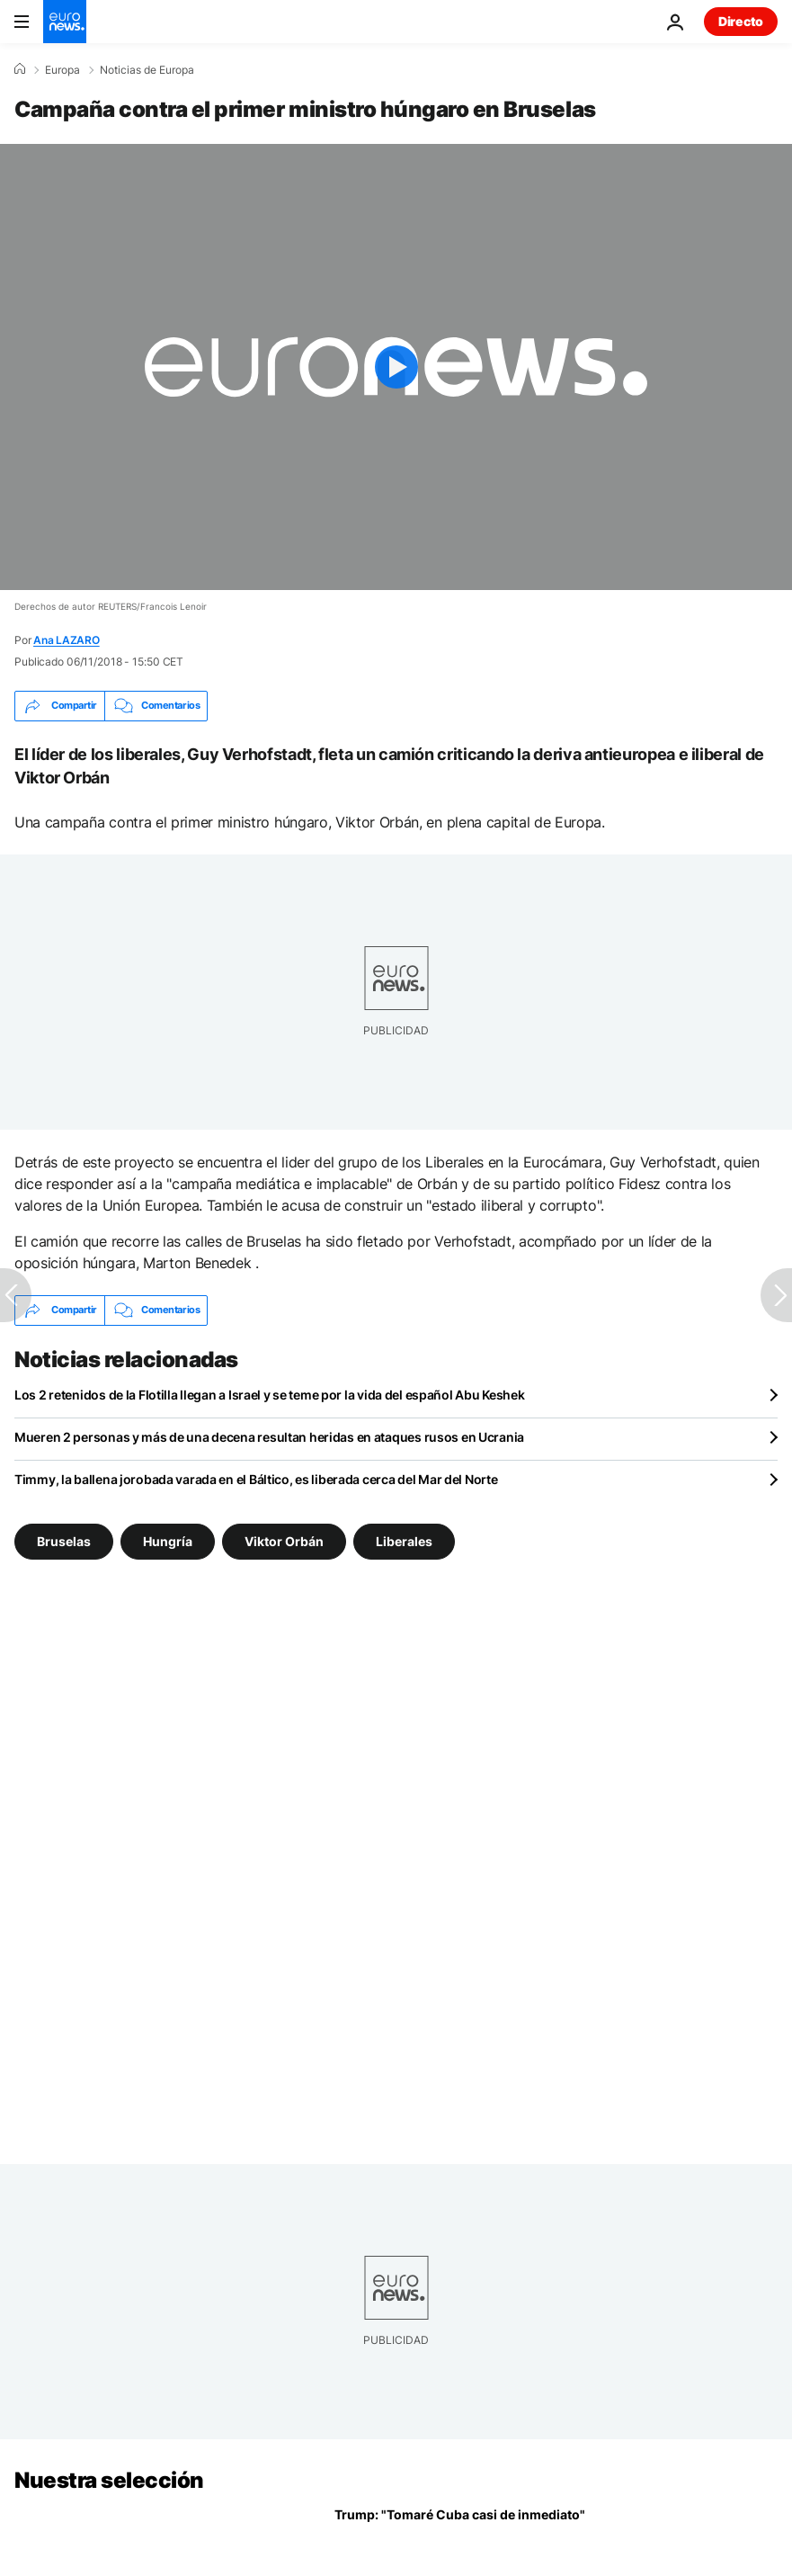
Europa (62, 70)
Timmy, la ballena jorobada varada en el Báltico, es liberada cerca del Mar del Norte (255, 1479)
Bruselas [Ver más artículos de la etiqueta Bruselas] (64, 1540)
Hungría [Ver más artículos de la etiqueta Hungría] (167, 1540)
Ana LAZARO (66, 640)
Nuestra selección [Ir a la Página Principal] (109, 2480)
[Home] (19, 69)
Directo (740, 21)
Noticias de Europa (147, 70)
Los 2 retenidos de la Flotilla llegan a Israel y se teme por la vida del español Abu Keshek (269, 1394)
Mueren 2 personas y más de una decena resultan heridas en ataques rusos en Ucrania (269, 1437)
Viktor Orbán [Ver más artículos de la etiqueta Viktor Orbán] (284, 1540)
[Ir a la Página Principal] (64, 21)
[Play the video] (396, 367)
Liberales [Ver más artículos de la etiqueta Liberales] (404, 1540)
